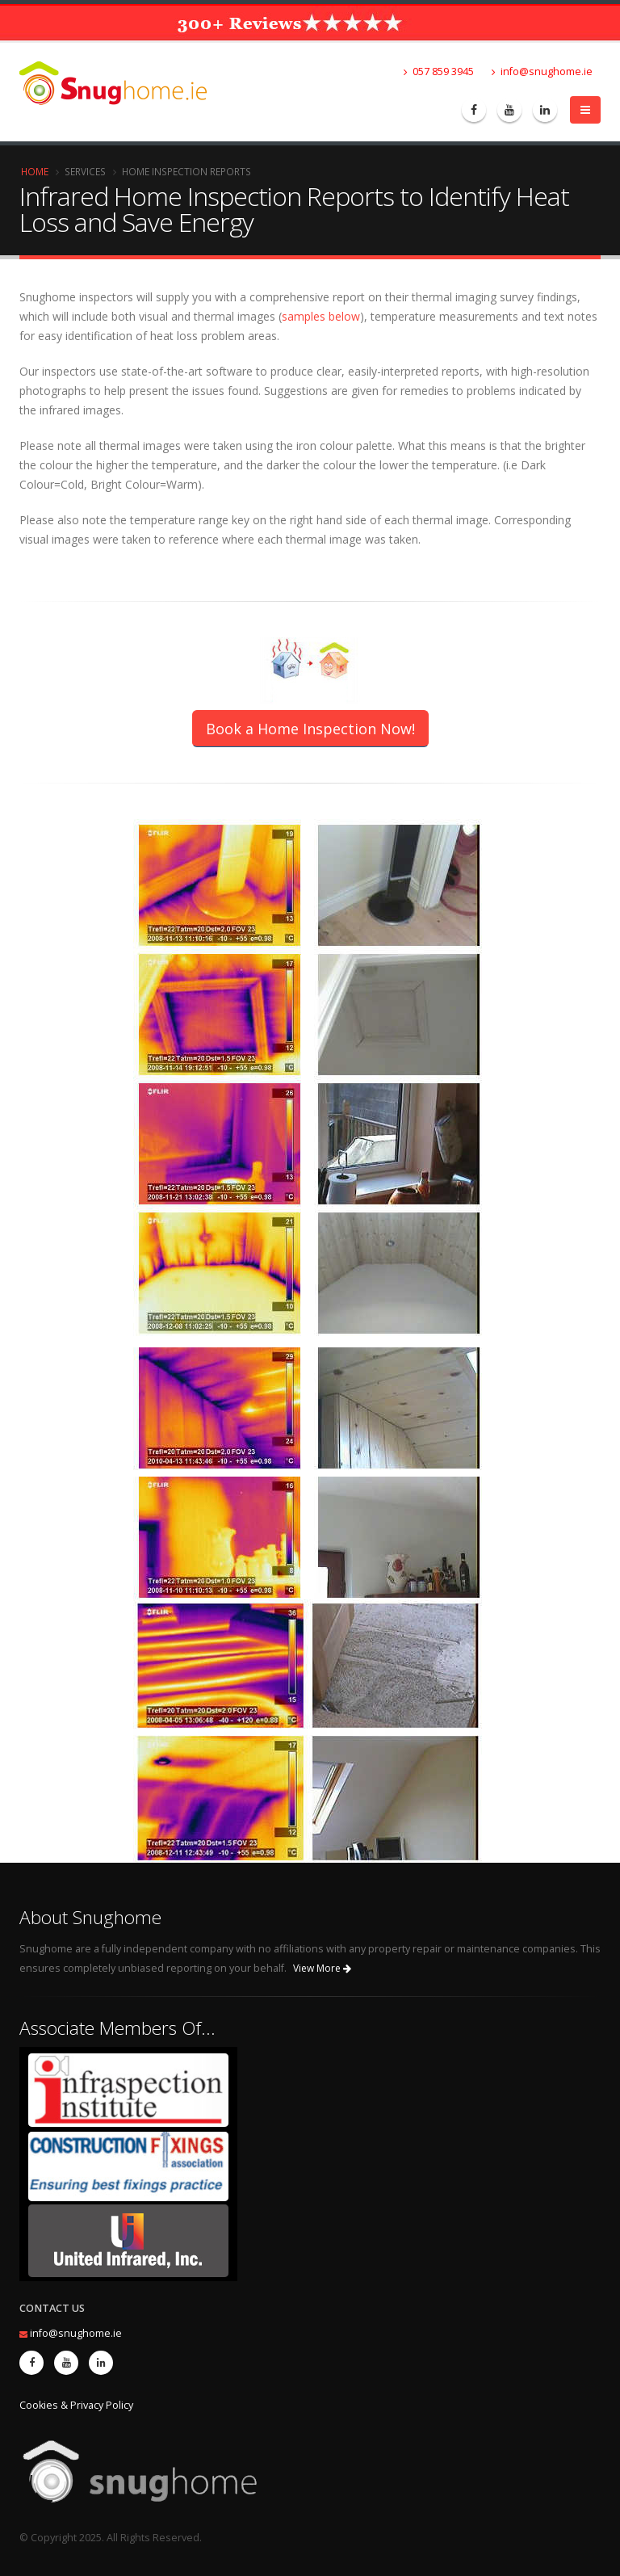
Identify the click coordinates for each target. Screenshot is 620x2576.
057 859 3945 (439, 71)
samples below (321, 316)
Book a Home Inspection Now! (310, 728)
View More (322, 1968)
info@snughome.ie (542, 71)
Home (34, 171)
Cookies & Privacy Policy (76, 2405)
